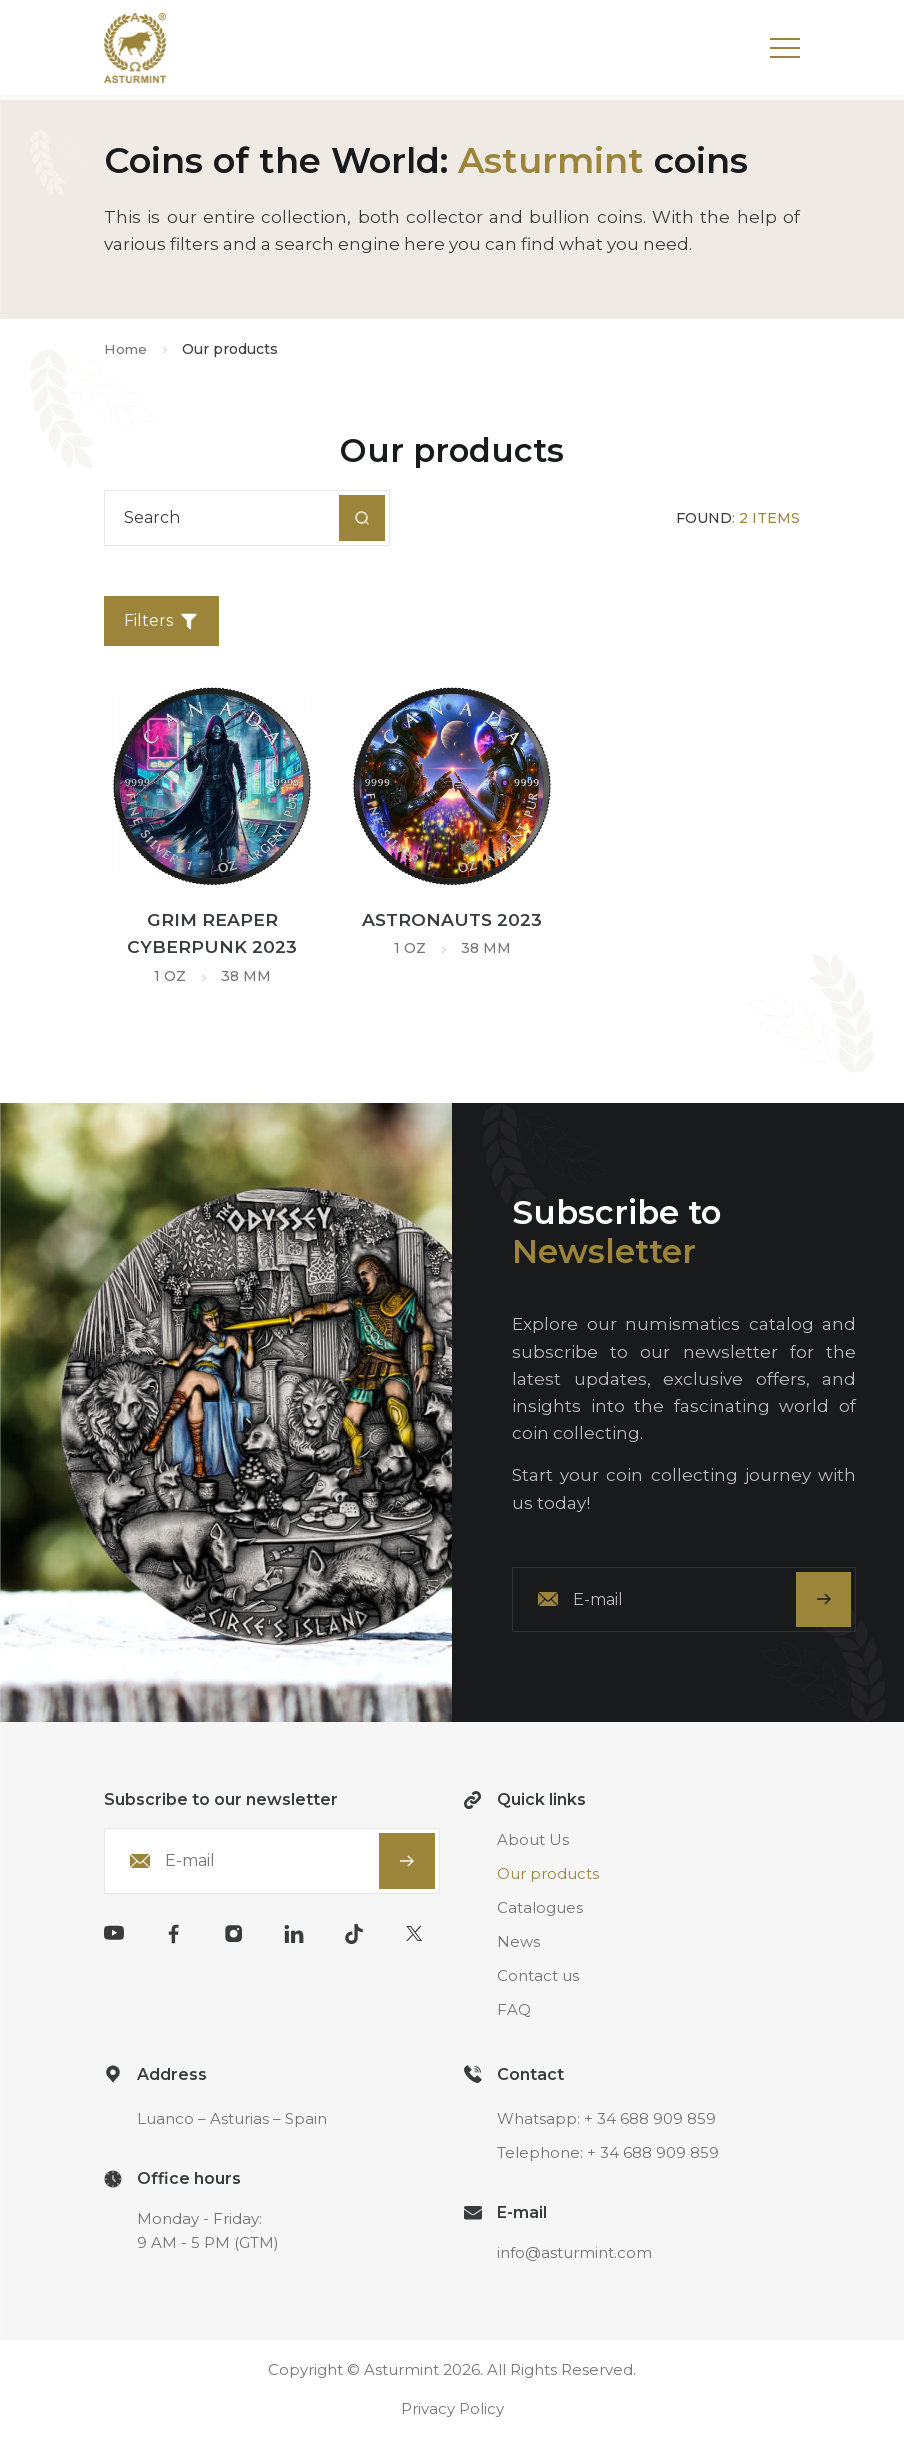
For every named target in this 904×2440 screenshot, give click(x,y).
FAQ (514, 2011)
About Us (533, 1841)
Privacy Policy (452, 2410)
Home (126, 349)
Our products (548, 1875)
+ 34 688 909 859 (650, 2120)
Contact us (538, 1977)
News (518, 1943)
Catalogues (540, 1909)
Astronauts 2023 (452, 920)
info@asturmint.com (574, 2254)
